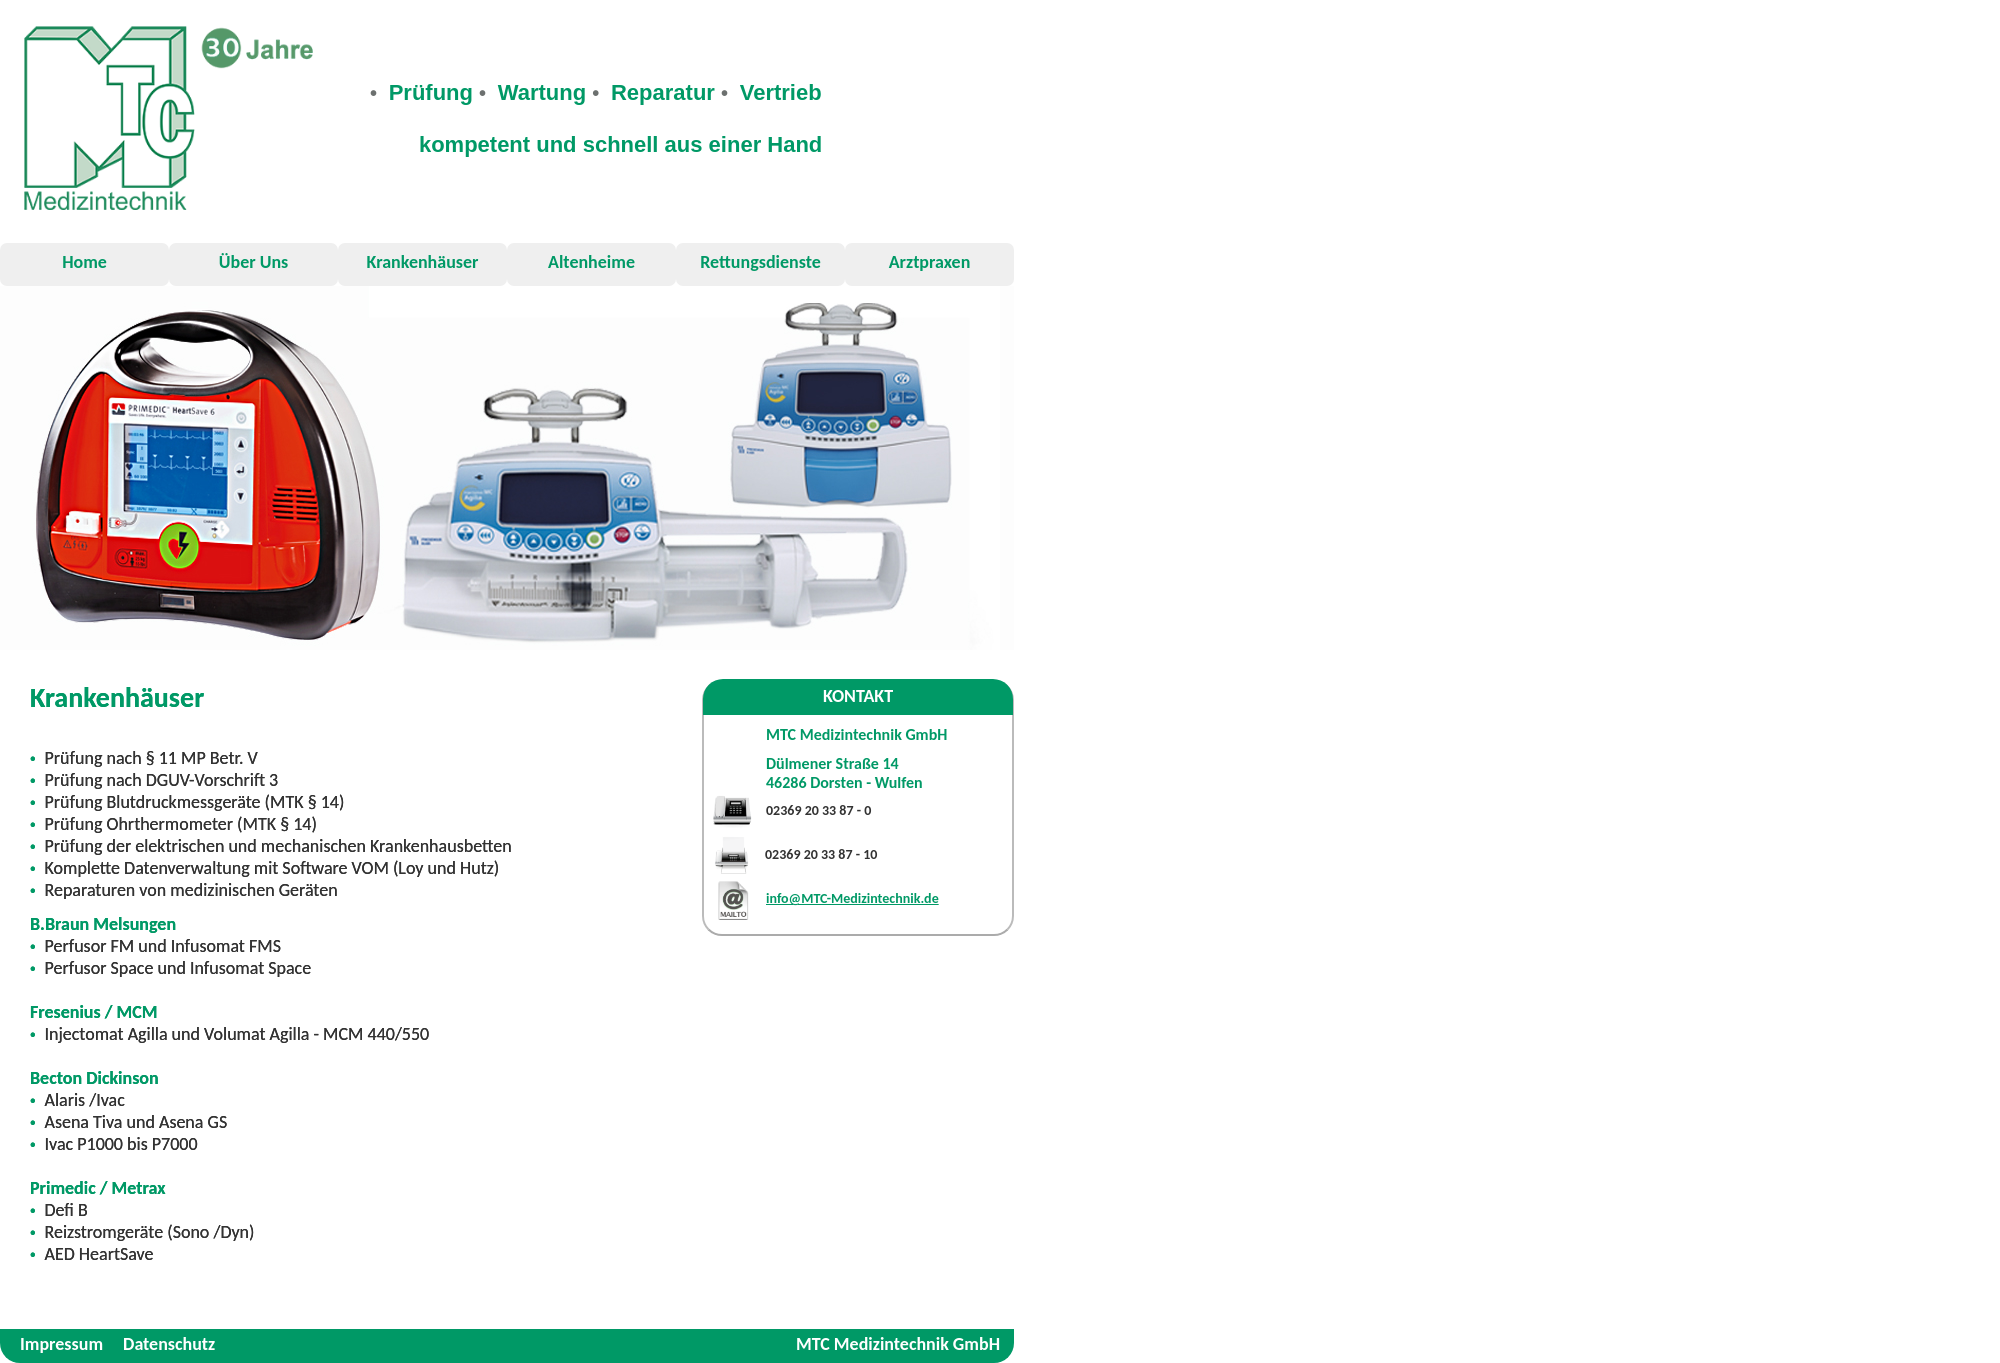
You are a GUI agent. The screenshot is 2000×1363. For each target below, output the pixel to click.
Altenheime (591, 262)
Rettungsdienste (760, 262)
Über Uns (254, 262)
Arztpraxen (930, 262)
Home (84, 262)
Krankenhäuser (423, 262)
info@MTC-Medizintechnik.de (852, 898)
